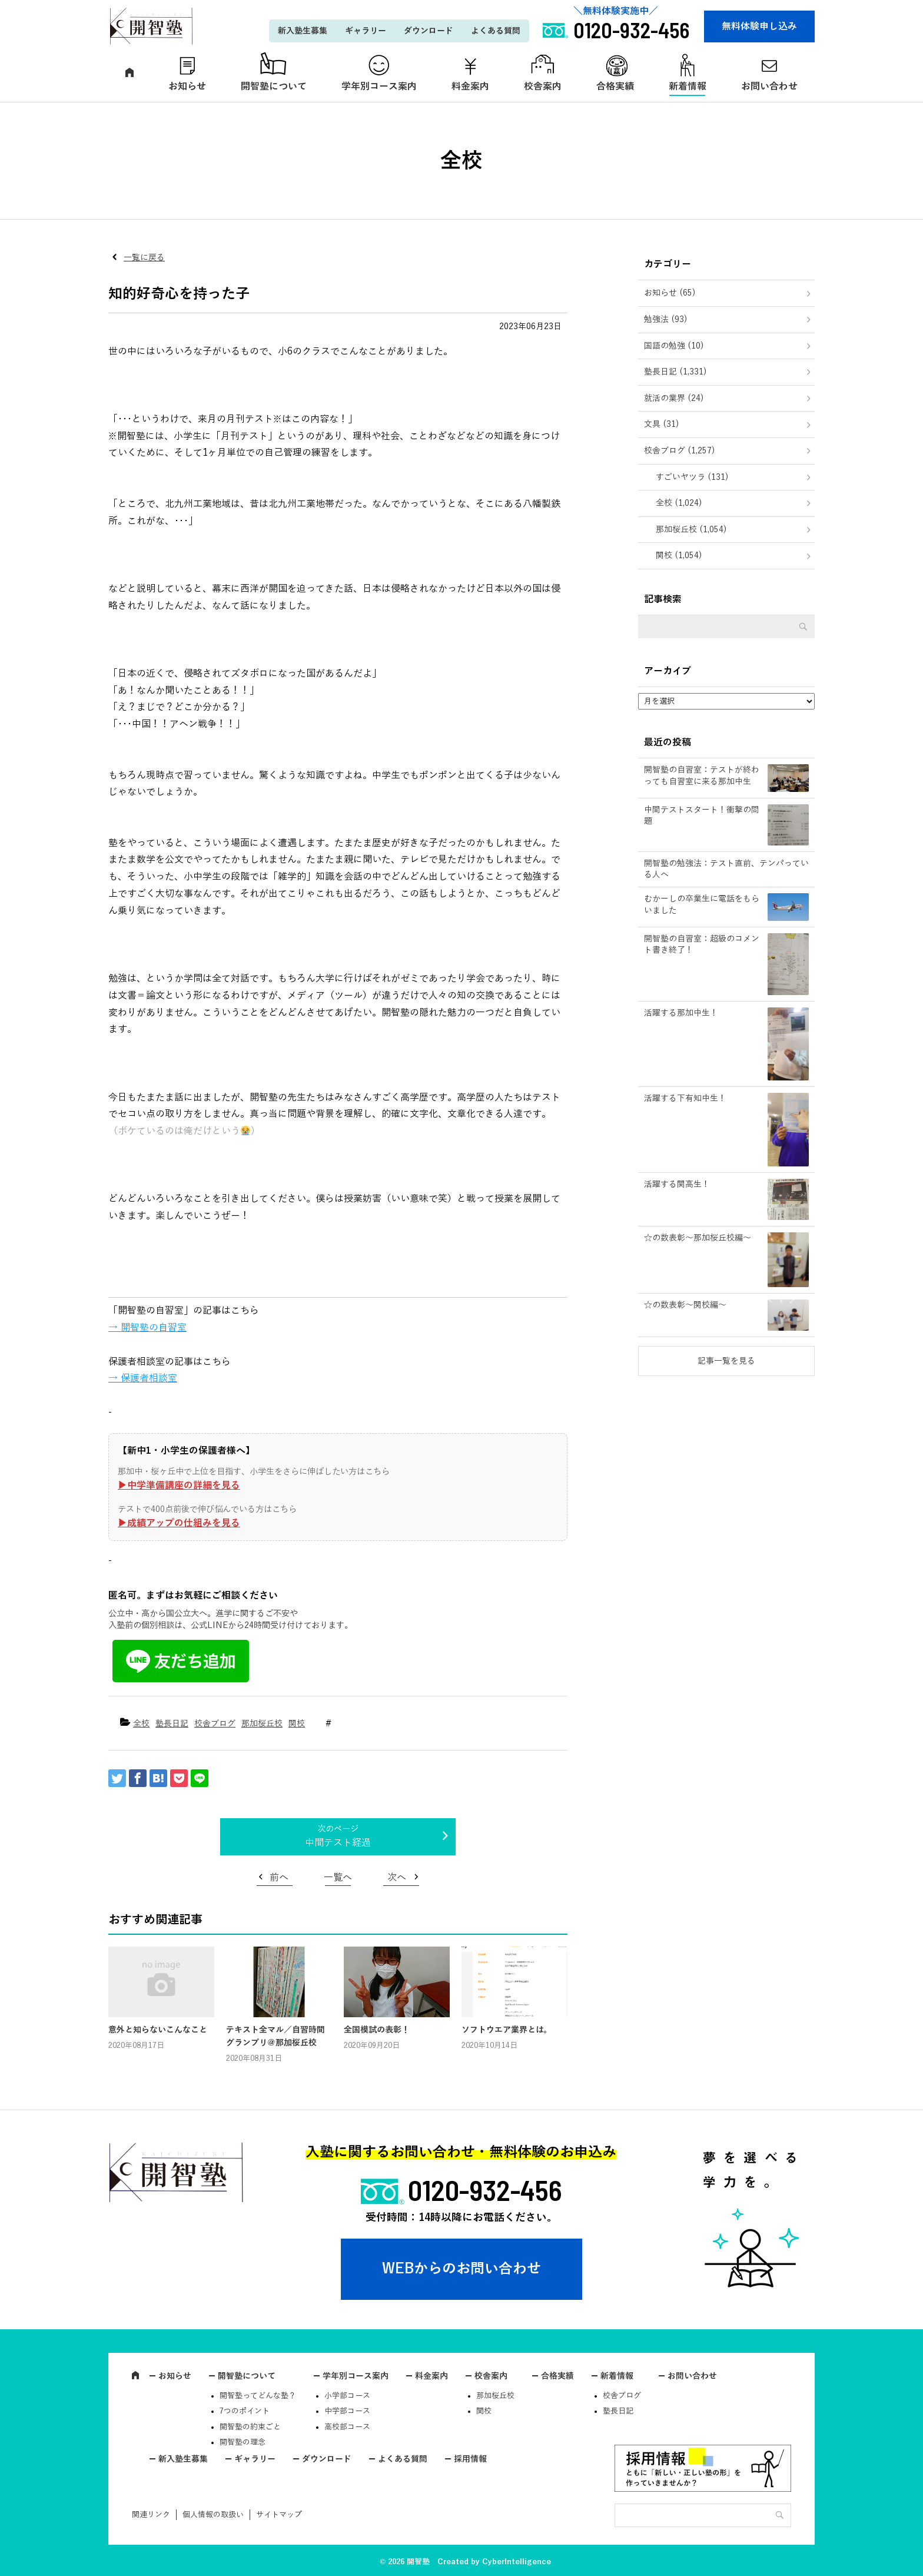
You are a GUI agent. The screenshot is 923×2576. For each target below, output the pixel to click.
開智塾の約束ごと (250, 2427)
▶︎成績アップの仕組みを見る (179, 1523)
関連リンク (151, 2515)
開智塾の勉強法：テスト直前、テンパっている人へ (726, 869)
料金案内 (470, 86)
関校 (296, 1723)
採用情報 (470, 2459)
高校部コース (347, 2427)
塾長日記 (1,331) (675, 371)
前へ (279, 1877)
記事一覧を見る (726, 1361)
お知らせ (187, 86)
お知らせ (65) (670, 293)
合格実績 (615, 86)
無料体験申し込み (759, 26)
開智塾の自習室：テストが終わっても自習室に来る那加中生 (701, 775)
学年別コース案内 (379, 86)
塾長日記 (171, 1723)
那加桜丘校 (262, 1723)
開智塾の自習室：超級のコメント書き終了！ (701, 944)
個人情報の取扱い (213, 2515)
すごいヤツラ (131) (692, 477)
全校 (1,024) (679, 503)
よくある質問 (495, 30)
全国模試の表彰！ (377, 2029)
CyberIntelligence (516, 2562)
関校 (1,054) (679, 555)
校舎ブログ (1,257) (679, 450)
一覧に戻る (144, 257)
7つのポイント (245, 2411)
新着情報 (687, 86)
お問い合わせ (769, 86)
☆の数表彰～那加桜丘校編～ (697, 1238)
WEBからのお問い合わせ (461, 2268)
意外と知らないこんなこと (157, 2029)
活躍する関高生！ (677, 1184)
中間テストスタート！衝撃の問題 (701, 815)
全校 (141, 1723)
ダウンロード (428, 30)
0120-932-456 (485, 2190)
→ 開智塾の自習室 (147, 1327)
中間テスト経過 (338, 1843)
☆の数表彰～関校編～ (685, 1305)
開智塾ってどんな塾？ (258, 2396)
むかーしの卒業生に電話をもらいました (701, 904)
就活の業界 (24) (674, 398)
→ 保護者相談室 (142, 1378)
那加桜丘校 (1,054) (691, 529)
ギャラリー (365, 30)
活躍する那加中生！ (681, 1013)
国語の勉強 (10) (674, 346)
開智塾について (274, 86)
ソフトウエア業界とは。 (507, 2029)
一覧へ (338, 1877)
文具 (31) (661, 424)
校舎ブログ (214, 1723)
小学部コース (347, 2396)
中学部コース (347, 2411)
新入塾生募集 (302, 30)
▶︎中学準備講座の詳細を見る (179, 1485)
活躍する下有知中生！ (685, 1098)
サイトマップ (279, 2515)
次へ (396, 1877)
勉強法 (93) (666, 319)
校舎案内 (543, 86)
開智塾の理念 (242, 2442)
